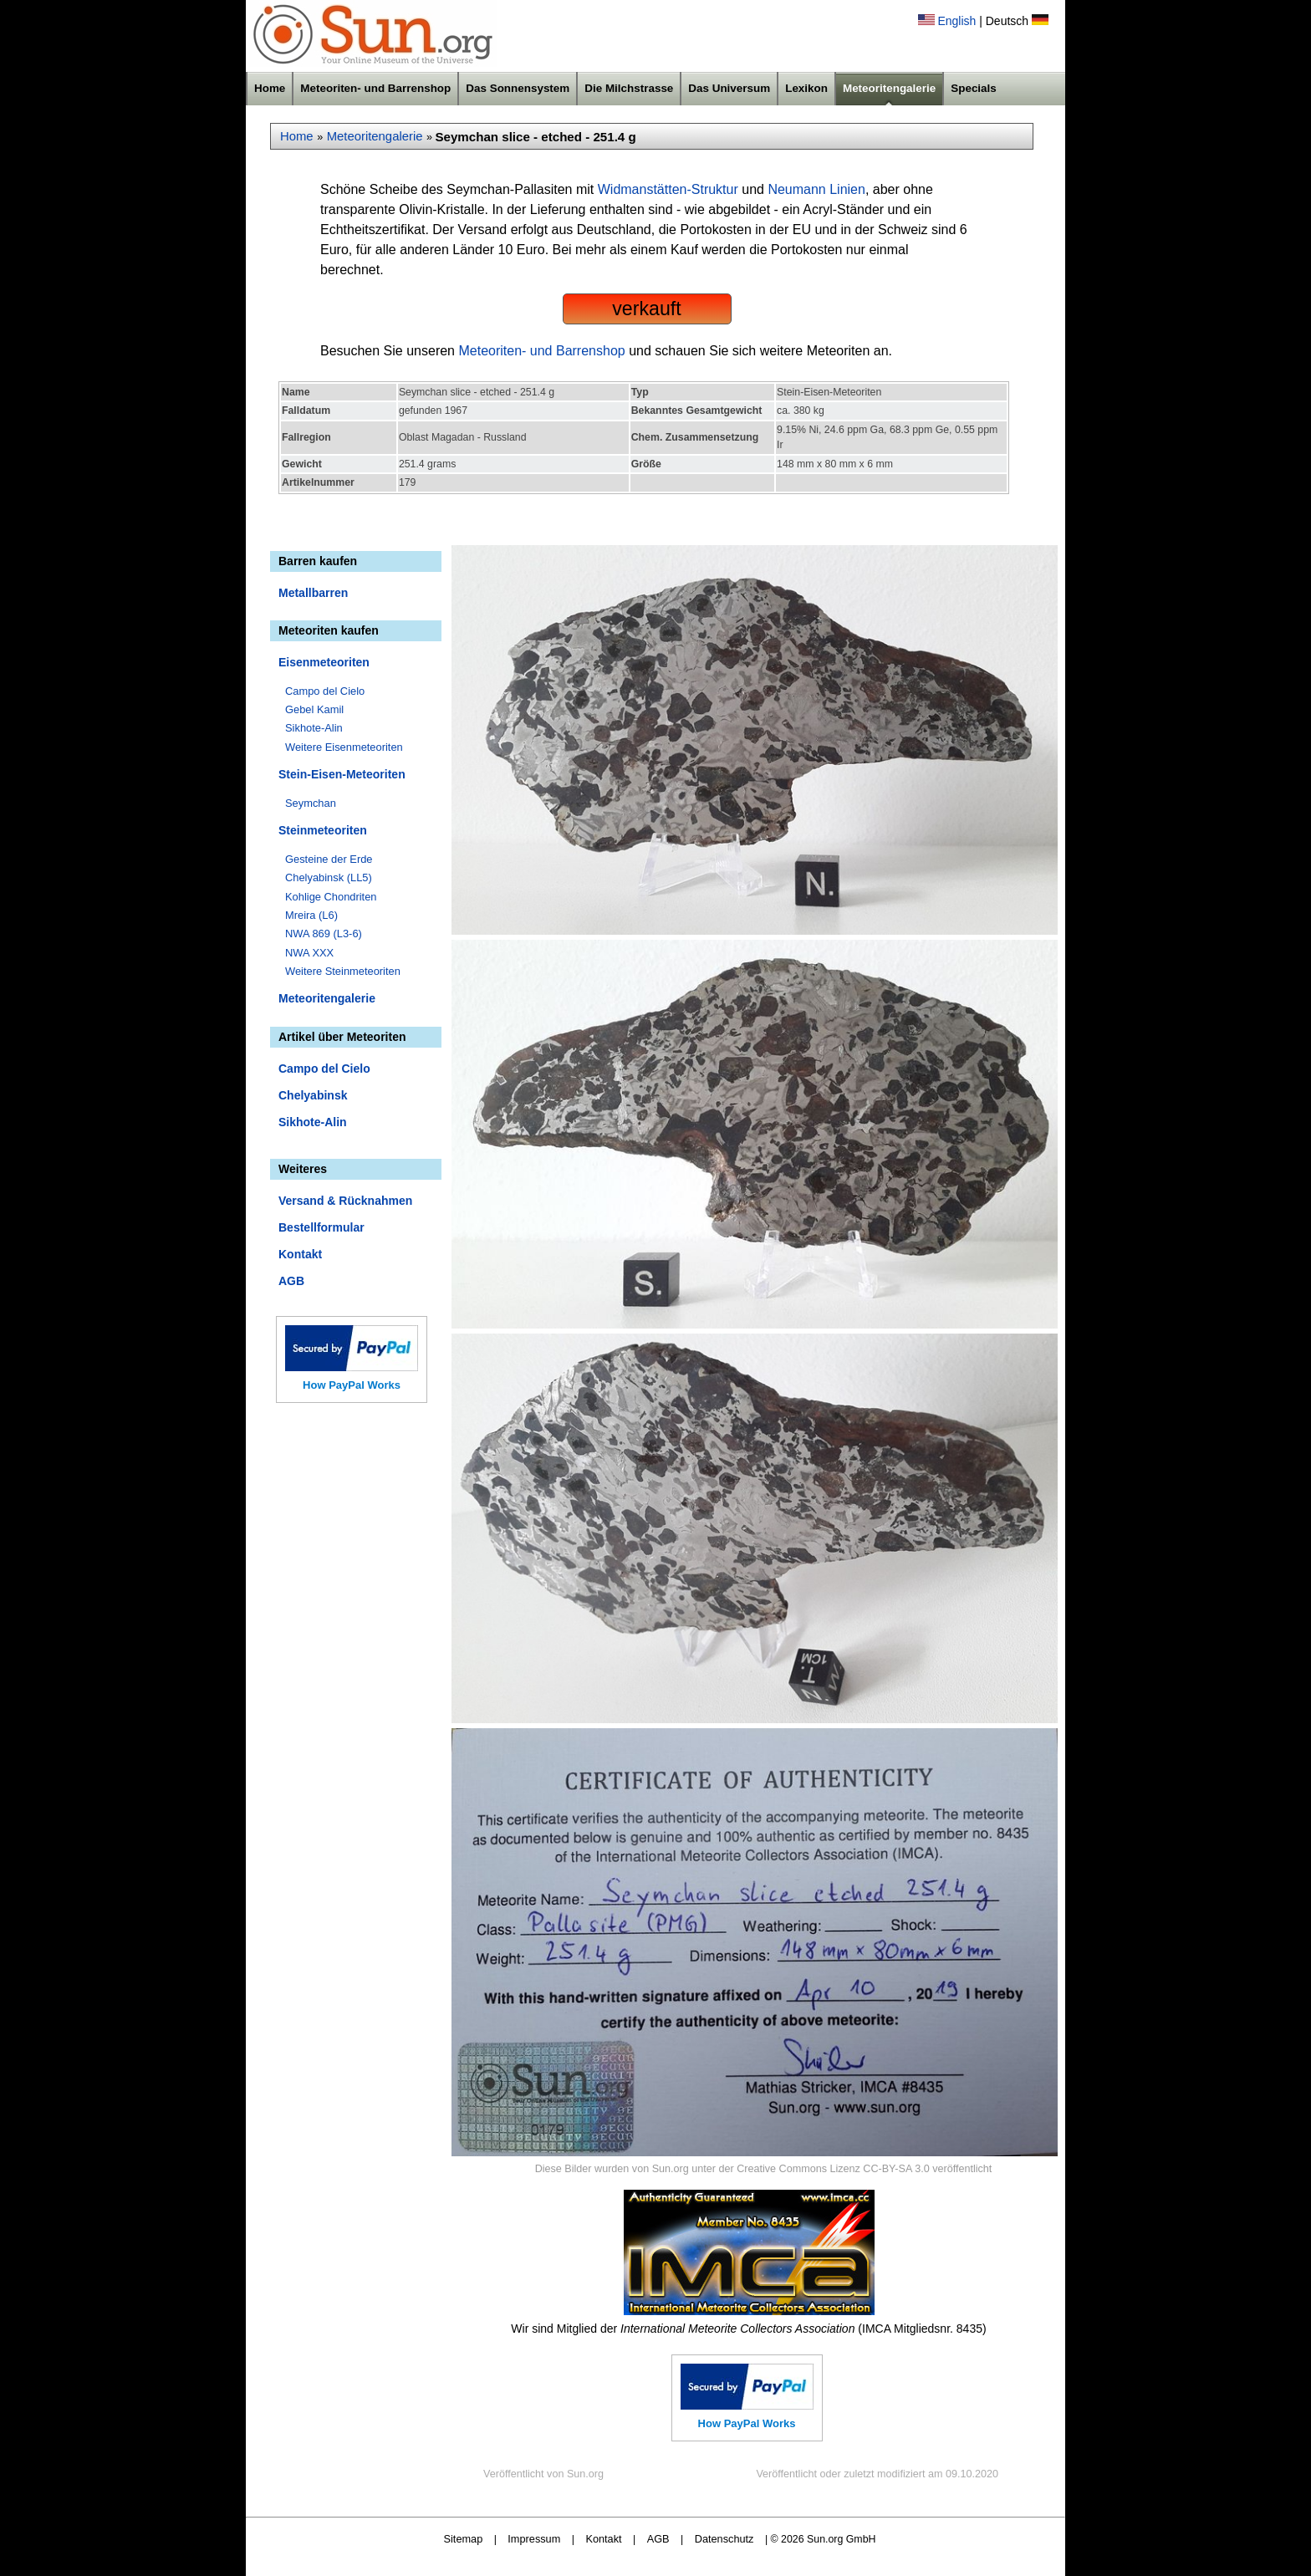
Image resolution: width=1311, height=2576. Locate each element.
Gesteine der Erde (329, 859)
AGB (291, 1281)
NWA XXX (309, 952)
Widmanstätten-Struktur (668, 189)
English (956, 21)
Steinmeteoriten (322, 830)
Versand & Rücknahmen (345, 1200)
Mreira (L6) (311, 915)
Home (269, 88)
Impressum (534, 2539)
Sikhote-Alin (314, 728)
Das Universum (729, 88)
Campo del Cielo (325, 691)
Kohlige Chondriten (331, 896)
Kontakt (300, 1254)
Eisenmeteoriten (324, 662)
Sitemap (463, 2539)
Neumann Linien (816, 189)
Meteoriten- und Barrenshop (375, 88)
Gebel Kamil (314, 709)
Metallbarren (313, 592)
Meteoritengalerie (889, 88)
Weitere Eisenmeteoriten (344, 747)
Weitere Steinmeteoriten (342, 971)
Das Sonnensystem (517, 88)
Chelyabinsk (312, 1095)
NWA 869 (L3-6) (323, 933)
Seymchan (310, 803)
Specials (974, 88)
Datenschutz (724, 2539)
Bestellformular (321, 1227)
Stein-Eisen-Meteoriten (342, 774)
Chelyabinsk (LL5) (328, 877)
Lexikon (806, 88)
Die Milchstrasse (628, 88)
